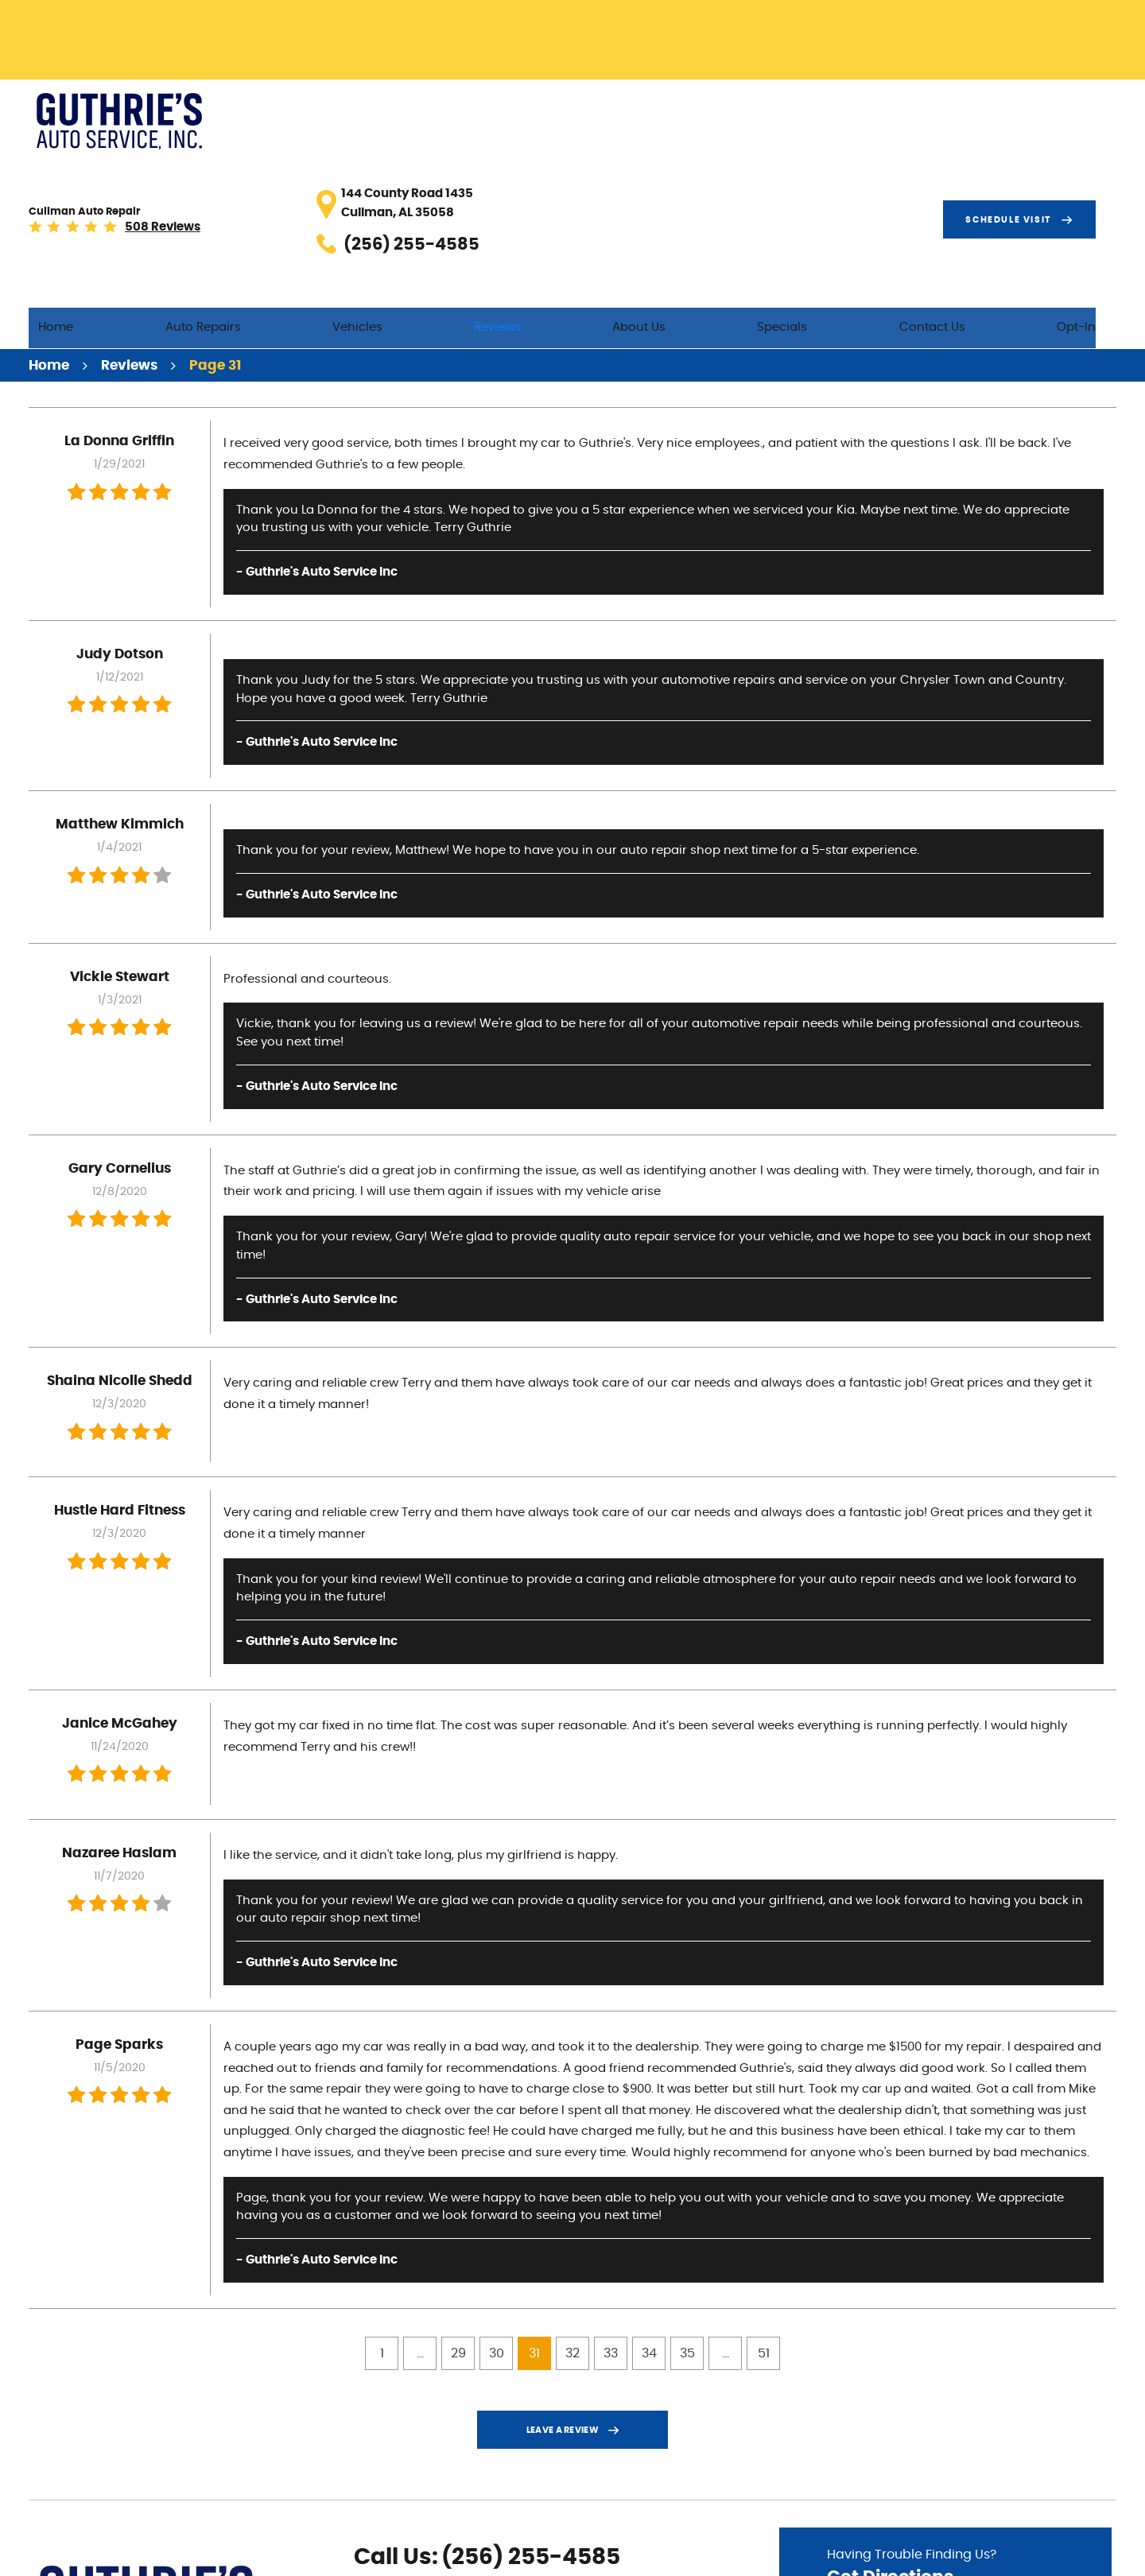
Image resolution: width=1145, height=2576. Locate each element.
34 (649, 2198)
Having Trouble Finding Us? (945, 2414)
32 (572, 2198)
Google (390, 2499)
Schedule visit (1029, 114)
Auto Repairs (356, 168)
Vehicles (488, 168)
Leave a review (562, 2275)
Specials (847, 168)
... (420, 2198)
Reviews (606, 168)
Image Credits (962, 2554)
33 (611, 2198)
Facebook (365, 2499)
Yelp (416, 2499)
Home (230, 168)
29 (458, 2198)
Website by (1067, 2555)
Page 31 (215, 210)
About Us (725, 168)
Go (1037, 2458)
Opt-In (1096, 168)
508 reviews (347, 124)
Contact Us (974, 168)
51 (764, 2198)
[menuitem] (230, 169)
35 (687, 2198)
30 (496, 2198)
